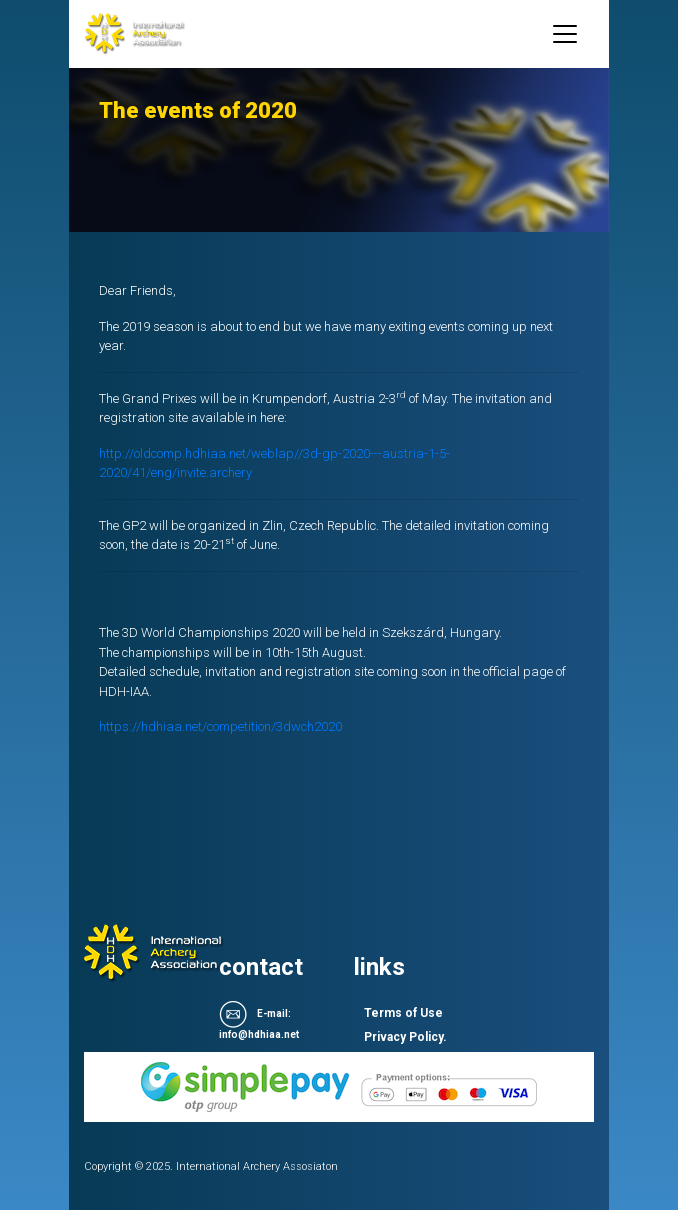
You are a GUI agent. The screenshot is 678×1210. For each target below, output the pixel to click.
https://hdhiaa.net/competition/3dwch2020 (220, 726)
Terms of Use (403, 1013)
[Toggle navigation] (565, 34)
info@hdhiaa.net (259, 1034)
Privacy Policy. (405, 1037)
